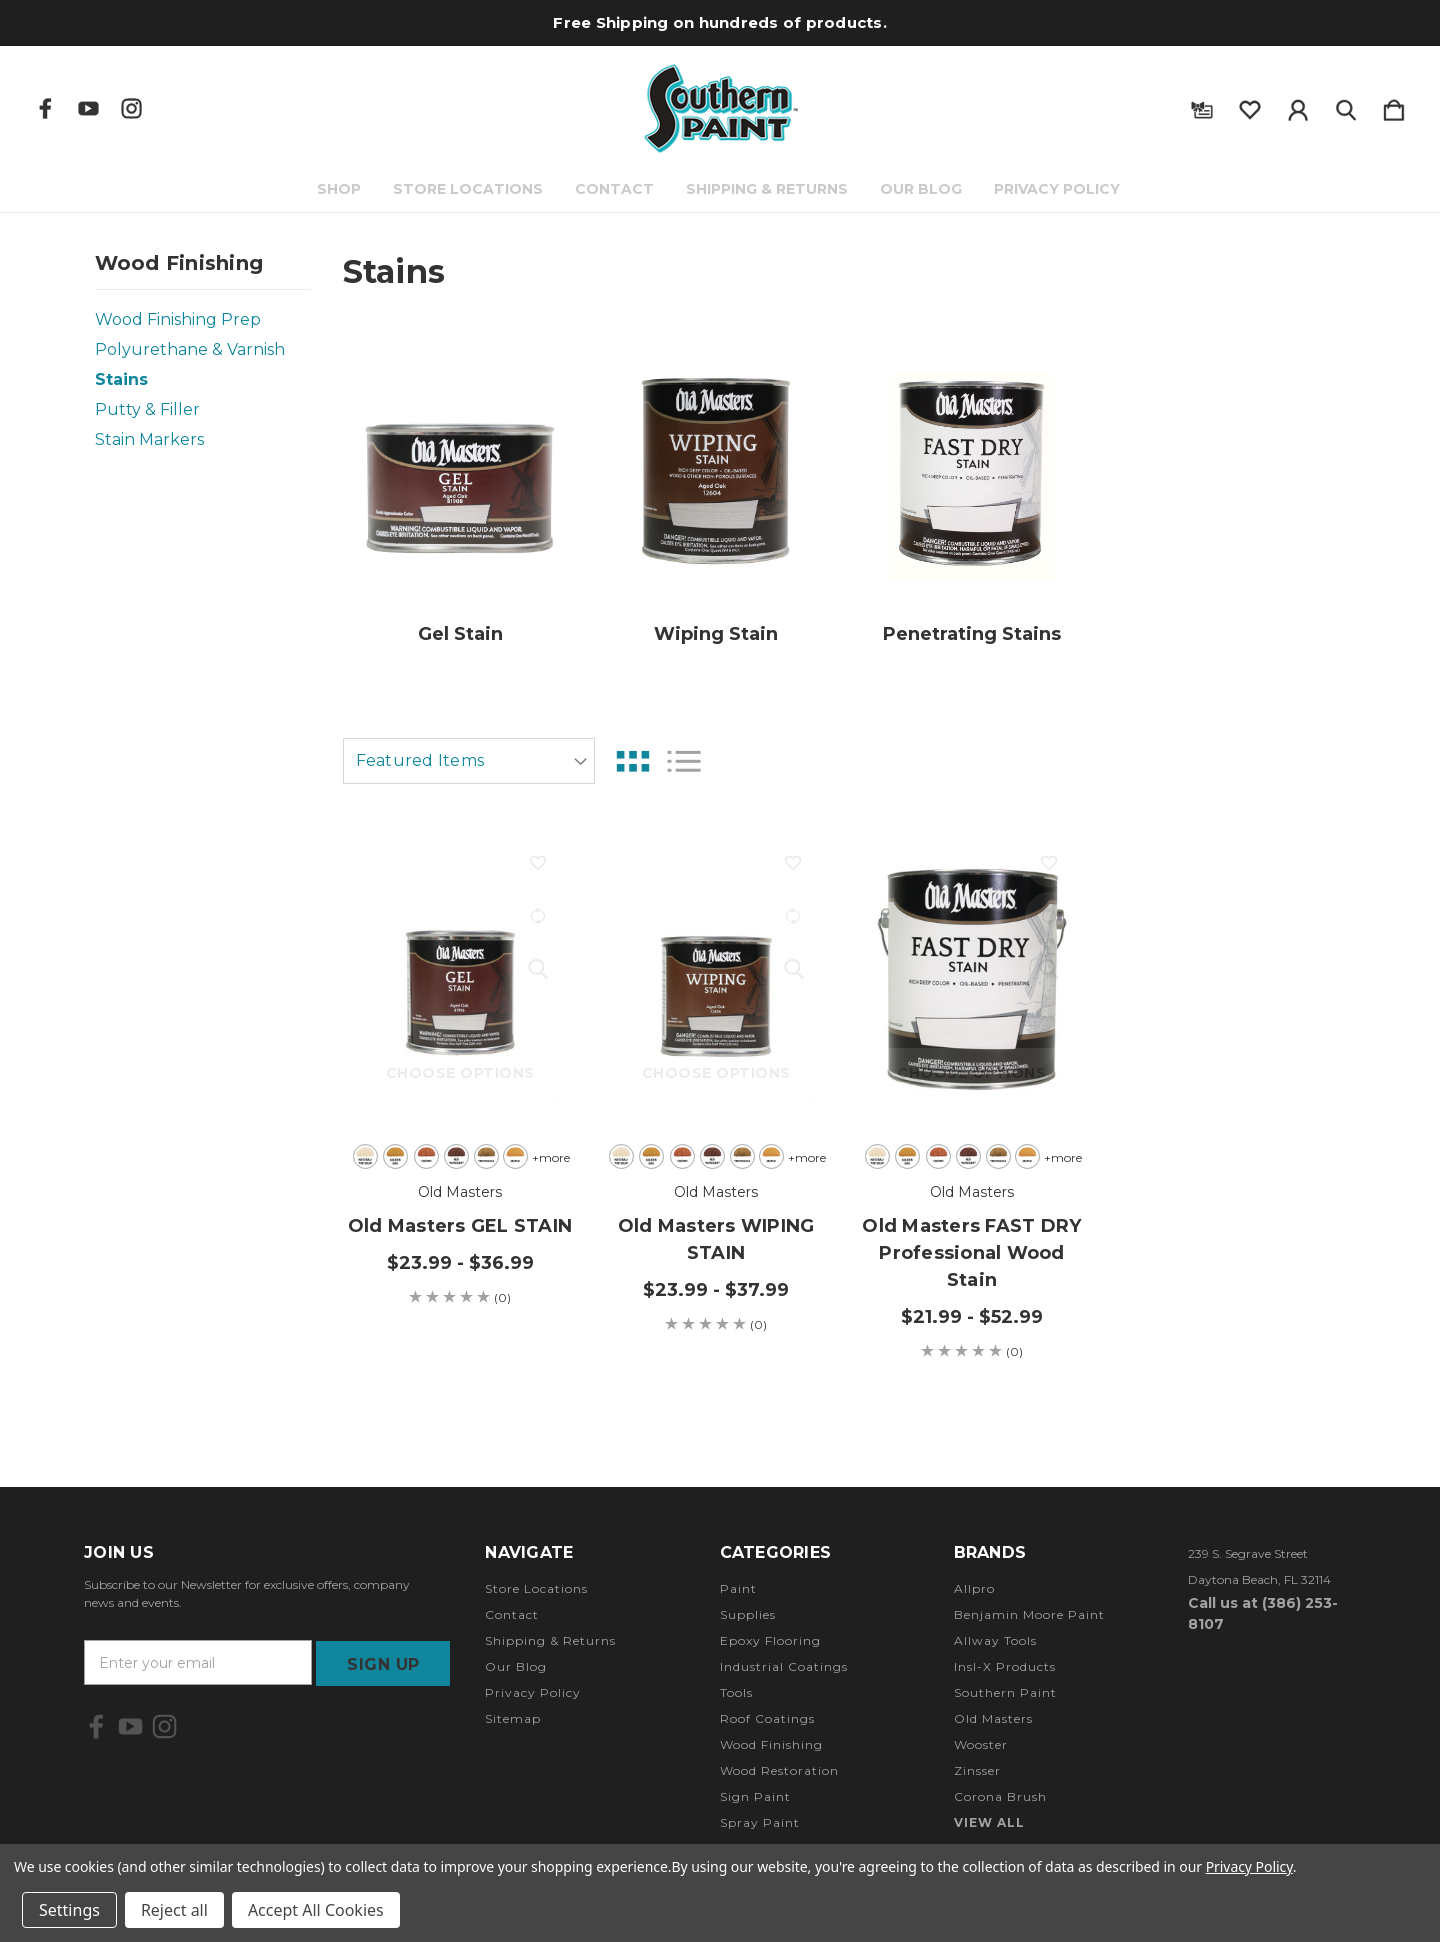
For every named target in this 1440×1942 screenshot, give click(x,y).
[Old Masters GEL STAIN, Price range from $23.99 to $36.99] (460, 979)
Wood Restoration (779, 1770)
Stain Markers (149, 439)
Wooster (981, 1744)
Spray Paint (760, 1822)
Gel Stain (460, 634)
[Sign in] (1298, 106)
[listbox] (469, 761)
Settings (69, 1910)
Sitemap (513, 1718)
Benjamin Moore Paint (1029, 1614)
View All (989, 1822)
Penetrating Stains (972, 634)
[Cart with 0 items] (1394, 106)
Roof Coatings (767, 1718)
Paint (738, 1588)
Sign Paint (755, 1796)
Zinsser (977, 1770)
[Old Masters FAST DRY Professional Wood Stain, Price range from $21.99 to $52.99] (972, 979)
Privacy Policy (1059, 189)
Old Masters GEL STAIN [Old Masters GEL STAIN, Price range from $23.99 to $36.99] (460, 1226)
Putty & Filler (147, 409)
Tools (736, 1692)
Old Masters (993, 1718)
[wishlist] (1250, 106)
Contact (616, 189)
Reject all (174, 1910)
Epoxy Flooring (770, 1640)
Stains (121, 379)
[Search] (1346, 106)
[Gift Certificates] (1202, 106)
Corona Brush (1000, 1796)
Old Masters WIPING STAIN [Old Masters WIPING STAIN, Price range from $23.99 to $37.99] (716, 1239)
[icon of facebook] (45, 108)
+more (548, 1157)
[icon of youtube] (88, 108)
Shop (341, 189)
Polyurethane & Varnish (190, 349)
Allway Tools (995, 1640)
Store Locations (470, 189)
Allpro (974, 1588)
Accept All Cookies (316, 1910)
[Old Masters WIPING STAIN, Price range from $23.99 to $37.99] (716, 979)
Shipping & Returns (769, 189)
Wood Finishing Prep (178, 319)
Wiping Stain (716, 634)
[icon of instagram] (131, 108)
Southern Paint (1005, 1692)
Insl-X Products (1005, 1666)
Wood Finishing (771, 1744)
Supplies (748, 1614)
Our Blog (923, 189)
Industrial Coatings (784, 1666)
